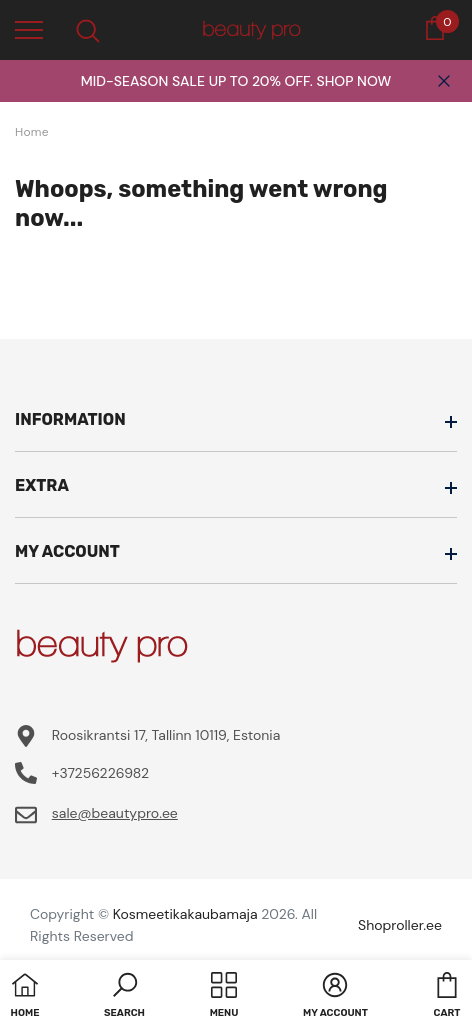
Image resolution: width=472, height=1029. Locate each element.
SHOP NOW (353, 81)
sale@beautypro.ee (115, 813)
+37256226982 (100, 773)
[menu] (29, 29)
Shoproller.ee (400, 925)
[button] (124, 997)
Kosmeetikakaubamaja (185, 914)
